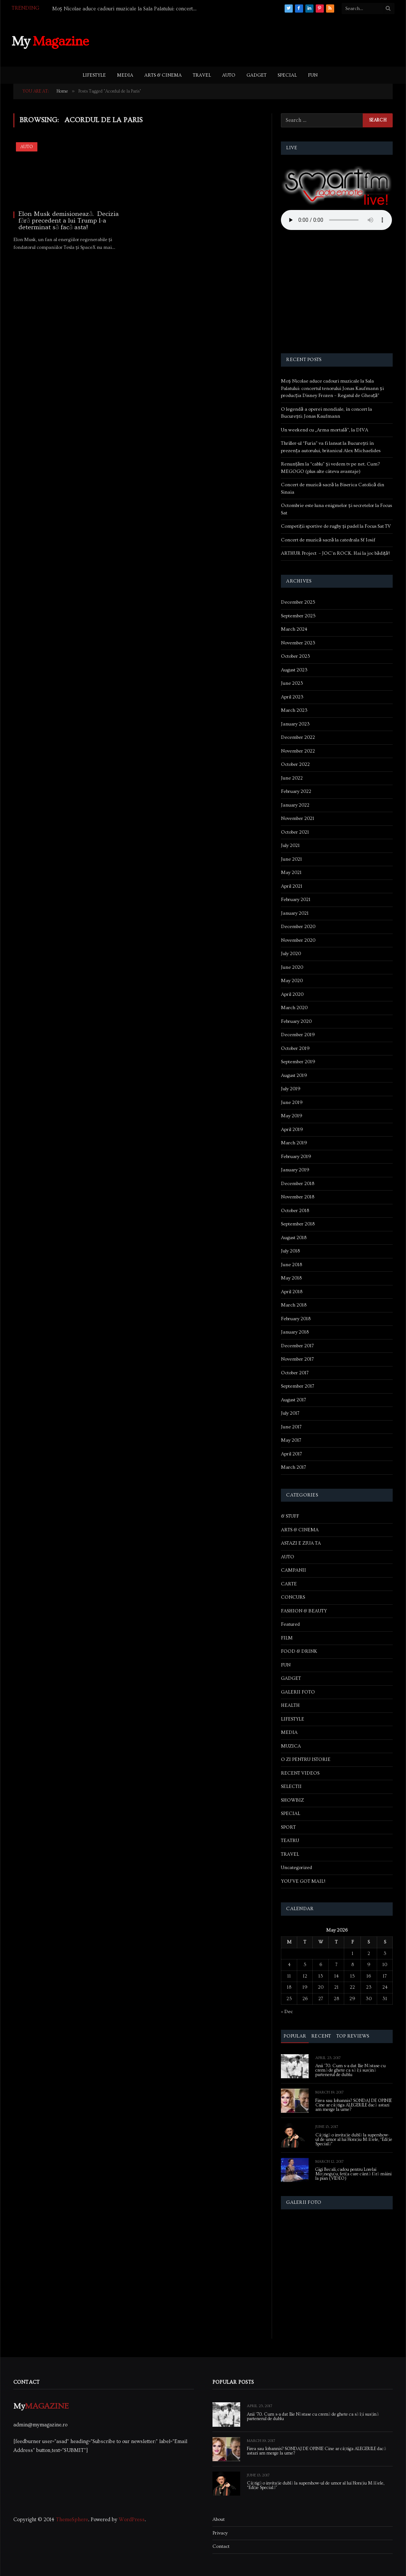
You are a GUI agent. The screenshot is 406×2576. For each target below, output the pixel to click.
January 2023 (295, 724)
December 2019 (298, 1034)
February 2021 (296, 899)
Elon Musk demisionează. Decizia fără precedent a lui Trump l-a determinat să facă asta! (69, 221)
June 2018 (291, 1264)
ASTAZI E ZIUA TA (301, 1543)
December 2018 (297, 1183)
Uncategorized (296, 1867)
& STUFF (290, 1516)
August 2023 (294, 670)
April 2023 (292, 697)
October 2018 (295, 1210)
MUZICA (291, 1746)
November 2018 (297, 1196)
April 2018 (291, 1291)
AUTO (228, 75)
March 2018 (293, 1305)
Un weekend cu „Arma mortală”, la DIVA (324, 430)
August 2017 (293, 1399)
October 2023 (295, 656)
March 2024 (294, 629)
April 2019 (292, 1129)
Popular (294, 2036)
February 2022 (296, 791)
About (218, 2519)
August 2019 (294, 1075)
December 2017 (297, 1345)
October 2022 (295, 764)
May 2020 (292, 980)
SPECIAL (287, 75)
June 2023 (292, 683)
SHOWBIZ (292, 1800)
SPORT (288, 1827)
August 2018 (293, 1237)
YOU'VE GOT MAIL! (303, 1881)
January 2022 (295, 805)
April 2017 (291, 1453)
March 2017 (293, 1467)
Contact (220, 2546)
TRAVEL (202, 75)
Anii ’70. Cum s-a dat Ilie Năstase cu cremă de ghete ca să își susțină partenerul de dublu (350, 2070)
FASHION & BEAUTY (304, 1611)
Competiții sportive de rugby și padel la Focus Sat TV (336, 526)
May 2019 (291, 1115)
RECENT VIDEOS (300, 1773)
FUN (313, 75)
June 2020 (292, 967)
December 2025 (298, 602)
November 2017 (297, 1359)
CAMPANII (293, 1570)
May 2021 (291, 872)
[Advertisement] (260, 40)
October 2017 (295, 1372)
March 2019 (294, 1142)
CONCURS (293, 1597)
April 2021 (291, 886)
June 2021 (291, 859)
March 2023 (294, 710)
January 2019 (295, 1169)
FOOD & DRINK (299, 1651)
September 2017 (297, 1386)
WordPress (132, 2520)
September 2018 (298, 1224)
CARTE (289, 1583)
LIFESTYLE (94, 75)
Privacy (220, 2533)
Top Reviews (352, 2036)
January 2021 (295, 913)
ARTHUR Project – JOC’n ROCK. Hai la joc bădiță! (335, 553)
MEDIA (125, 75)
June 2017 (291, 1426)
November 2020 (298, 940)
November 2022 (298, 751)
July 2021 (290, 845)
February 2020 (296, 1021)
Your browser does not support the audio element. (336, 220)
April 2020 (292, 994)
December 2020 (298, 926)
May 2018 (291, 1278)
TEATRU (290, 1840)
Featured (290, 1624)
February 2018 (296, 1318)
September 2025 (298, 615)
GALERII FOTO (298, 1692)
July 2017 (290, 1413)
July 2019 (291, 1088)
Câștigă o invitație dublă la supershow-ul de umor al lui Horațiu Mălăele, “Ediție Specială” (353, 2139)
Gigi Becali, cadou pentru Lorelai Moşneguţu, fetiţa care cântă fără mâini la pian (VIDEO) (353, 2174)
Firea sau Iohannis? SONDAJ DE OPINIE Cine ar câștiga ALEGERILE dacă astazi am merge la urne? (353, 2105)
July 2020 (291, 953)
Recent (321, 2036)
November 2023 (298, 642)
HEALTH (290, 1705)
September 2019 (298, 1061)
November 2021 (297, 818)
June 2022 (292, 778)
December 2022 (298, 737)
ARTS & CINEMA (163, 75)
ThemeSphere (72, 2520)
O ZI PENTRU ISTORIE (305, 1759)
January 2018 (295, 1332)
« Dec (287, 2011)
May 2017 (291, 1440)
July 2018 (290, 1251)
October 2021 (295, 832)
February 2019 (296, 1156)
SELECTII (291, 1786)
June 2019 (292, 1102)
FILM (287, 1638)
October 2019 (295, 1048)
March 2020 (294, 1007)
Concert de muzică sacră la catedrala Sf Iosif (328, 540)
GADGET (256, 75)
